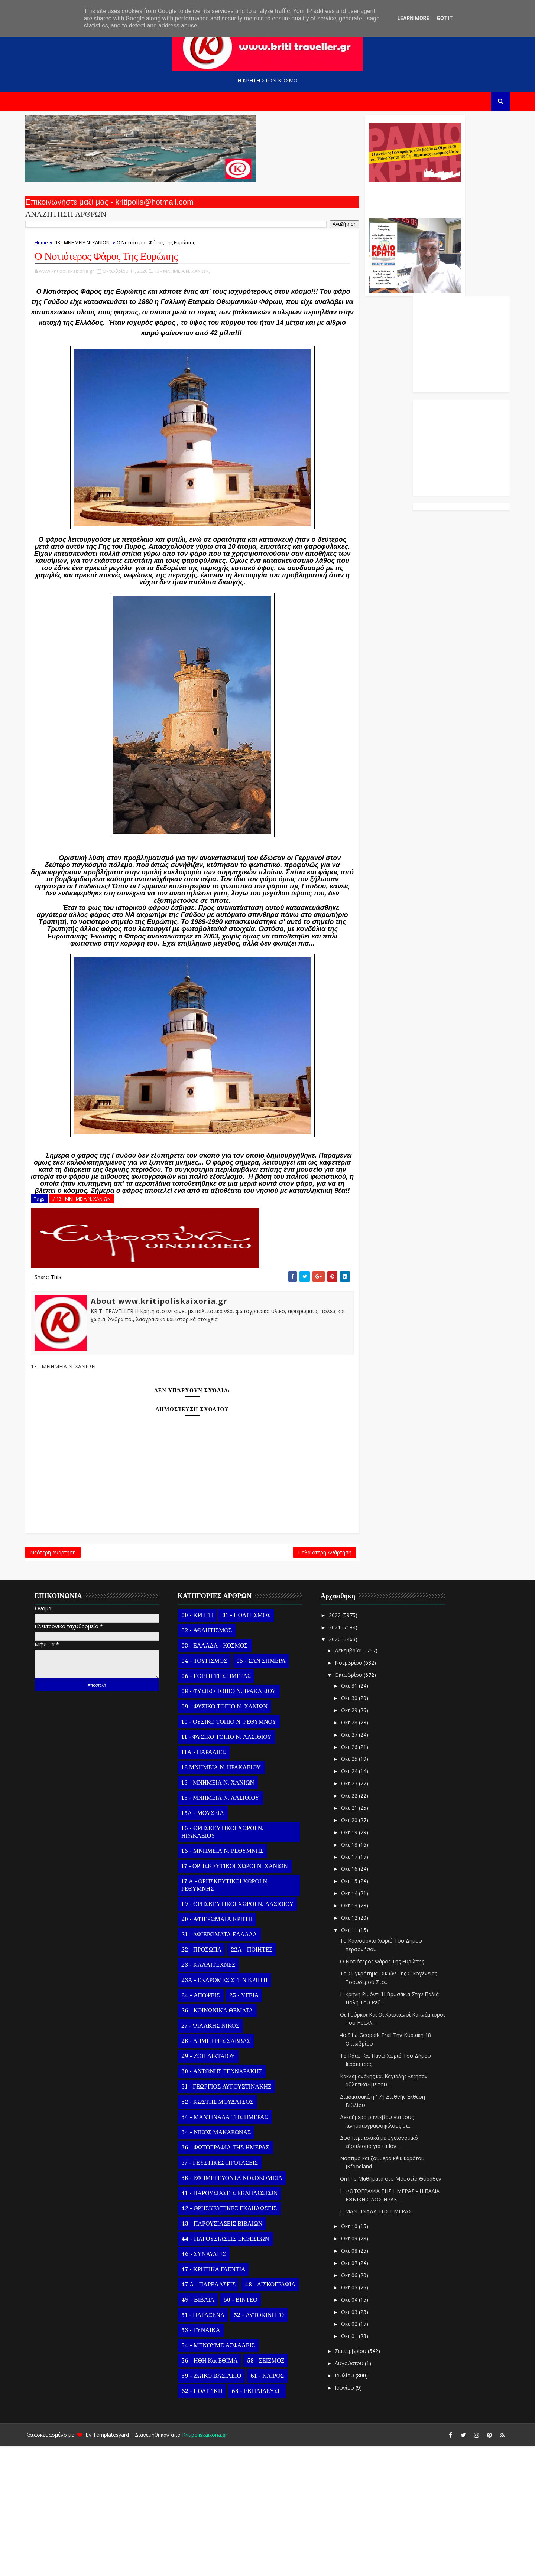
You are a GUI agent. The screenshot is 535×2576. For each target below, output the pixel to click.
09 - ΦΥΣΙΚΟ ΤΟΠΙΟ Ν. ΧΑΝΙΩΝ (234, 1836)
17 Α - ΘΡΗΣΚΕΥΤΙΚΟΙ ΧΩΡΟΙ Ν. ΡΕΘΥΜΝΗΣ (235, 2014)
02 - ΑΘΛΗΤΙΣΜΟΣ (216, 1760)
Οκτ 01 (360, 2465)
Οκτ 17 (360, 1986)
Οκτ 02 (360, 2453)
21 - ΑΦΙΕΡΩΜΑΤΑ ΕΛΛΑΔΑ (229, 2064)
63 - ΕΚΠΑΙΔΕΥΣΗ (266, 2520)
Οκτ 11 (360, 2059)
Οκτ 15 (360, 2010)
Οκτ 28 (360, 1851)
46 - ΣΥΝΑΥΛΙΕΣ (213, 2383)
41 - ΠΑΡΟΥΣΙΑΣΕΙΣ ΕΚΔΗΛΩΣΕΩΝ (239, 2323)
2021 (345, 1756)
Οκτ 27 (360, 1864)
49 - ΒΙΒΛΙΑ (207, 2429)
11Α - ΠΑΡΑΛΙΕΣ (213, 1882)
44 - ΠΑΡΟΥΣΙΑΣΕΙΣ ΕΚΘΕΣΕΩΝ (235, 2368)
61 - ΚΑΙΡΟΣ (277, 2505)
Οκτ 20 (360, 1949)
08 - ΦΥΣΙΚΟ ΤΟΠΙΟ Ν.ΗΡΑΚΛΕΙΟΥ (238, 1821)
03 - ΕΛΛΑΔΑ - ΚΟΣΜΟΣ (224, 1775)
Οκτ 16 (360, 1998)
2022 (345, 1744)
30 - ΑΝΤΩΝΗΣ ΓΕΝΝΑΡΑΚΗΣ (231, 2201)
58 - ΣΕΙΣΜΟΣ (276, 2490)
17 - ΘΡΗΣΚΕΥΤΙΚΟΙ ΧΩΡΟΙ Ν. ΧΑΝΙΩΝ (244, 1995)
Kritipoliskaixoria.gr (214, 2564)
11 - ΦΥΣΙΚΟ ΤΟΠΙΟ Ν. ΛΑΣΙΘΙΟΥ (236, 1866)
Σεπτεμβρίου (361, 2480)
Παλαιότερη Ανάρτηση (231, 1678)
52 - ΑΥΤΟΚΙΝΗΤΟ (269, 2444)
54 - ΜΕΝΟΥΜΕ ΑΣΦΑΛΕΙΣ (228, 2475)
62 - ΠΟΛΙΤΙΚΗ (211, 2520)
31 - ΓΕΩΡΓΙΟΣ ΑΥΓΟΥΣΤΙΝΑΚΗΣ (236, 2216)
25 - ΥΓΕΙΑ (254, 2125)
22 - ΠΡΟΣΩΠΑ (211, 2079)
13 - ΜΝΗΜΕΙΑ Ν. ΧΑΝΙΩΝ (92, 249)
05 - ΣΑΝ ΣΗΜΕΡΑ (270, 1790)
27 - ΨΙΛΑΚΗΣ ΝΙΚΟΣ (220, 2155)
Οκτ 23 (360, 1913)
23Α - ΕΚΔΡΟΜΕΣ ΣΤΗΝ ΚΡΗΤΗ (234, 2109)
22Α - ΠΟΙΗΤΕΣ (261, 2079)
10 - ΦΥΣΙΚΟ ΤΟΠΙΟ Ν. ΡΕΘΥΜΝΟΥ (238, 1851)
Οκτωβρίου (359, 1804)
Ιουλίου (355, 2505)
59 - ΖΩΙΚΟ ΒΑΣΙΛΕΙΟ (221, 2505)
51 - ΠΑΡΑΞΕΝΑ (212, 2444)
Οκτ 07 (360, 2392)
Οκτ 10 (360, 2356)
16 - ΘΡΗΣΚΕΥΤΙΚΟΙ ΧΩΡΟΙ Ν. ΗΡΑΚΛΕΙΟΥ (232, 1961)
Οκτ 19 (360, 1961)
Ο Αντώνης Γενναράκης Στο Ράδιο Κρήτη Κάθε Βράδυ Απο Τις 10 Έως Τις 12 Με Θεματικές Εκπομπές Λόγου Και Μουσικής (320, 203)
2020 (345, 1769)
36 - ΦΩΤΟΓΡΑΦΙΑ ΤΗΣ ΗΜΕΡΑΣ (235, 2277)
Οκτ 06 (360, 2404)
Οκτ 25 (360, 1888)
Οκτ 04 (360, 2429)
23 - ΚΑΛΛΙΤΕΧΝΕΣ (218, 2094)
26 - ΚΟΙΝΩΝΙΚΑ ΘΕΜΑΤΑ (227, 2140)
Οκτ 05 (360, 2416)
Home (51, 249)
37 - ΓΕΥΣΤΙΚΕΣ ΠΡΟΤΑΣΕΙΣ (229, 2292)
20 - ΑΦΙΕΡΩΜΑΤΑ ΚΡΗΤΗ (227, 2049)
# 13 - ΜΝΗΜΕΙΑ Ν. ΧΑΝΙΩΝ (91, 1320)
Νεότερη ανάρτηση (63, 1678)
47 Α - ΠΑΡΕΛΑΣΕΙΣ (218, 2414)
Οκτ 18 (360, 1974)
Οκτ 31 (360, 1815)
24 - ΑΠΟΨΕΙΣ (210, 2125)
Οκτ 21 (360, 1937)
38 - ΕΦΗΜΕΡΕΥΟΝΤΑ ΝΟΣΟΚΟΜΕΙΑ (241, 2307)
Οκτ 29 (360, 1839)
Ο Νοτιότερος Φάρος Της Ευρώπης (392, 2091)
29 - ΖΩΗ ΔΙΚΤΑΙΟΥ (218, 2186)
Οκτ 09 (360, 2368)
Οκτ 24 (360, 1900)
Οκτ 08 (360, 2380)
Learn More (413, 18)
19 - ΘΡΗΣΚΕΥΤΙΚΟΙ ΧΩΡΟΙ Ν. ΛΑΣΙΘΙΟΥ (247, 2033)
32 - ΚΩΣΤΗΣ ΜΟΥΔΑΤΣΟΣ (227, 2231)
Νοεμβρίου (359, 1792)
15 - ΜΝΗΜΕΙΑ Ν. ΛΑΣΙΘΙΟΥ (230, 1927)
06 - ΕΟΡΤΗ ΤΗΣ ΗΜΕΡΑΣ (226, 1805)
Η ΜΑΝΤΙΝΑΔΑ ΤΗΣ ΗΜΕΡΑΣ (386, 2341)
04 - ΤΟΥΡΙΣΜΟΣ (214, 1790)
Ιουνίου (355, 2517)
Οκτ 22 (360, 1925)
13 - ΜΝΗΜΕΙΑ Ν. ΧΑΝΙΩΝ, (192, 279)
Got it (445, 18)
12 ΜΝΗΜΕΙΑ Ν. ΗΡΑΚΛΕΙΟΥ (231, 1897)
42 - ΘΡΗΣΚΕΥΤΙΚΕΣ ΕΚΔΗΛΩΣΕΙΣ (239, 2338)
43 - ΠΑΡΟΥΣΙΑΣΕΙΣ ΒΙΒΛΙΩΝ (231, 2353)
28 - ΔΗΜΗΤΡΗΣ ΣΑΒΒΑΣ (225, 2170)
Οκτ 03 (360, 2441)
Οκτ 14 (360, 2023)
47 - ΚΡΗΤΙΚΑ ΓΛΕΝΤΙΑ (223, 2399)
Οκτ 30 (360, 1827)
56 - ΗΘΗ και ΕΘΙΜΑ (219, 2490)
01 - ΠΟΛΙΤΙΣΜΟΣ (256, 1745)
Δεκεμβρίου (360, 1780)
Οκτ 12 (360, 2047)
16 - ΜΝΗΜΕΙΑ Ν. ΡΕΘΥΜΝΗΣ (232, 1980)
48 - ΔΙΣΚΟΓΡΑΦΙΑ (280, 2414)
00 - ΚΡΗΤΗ (207, 1745)
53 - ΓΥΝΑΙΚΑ (210, 2460)
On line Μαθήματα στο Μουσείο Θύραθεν (400, 2308)
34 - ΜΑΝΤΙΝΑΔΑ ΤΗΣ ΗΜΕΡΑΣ (234, 2246)
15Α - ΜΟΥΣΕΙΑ (212, 1942)
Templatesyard (121, 2564)
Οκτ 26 (360, 1876)
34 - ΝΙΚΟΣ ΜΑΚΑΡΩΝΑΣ (226, 2262)
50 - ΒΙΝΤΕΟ (251, 2429)
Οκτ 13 (360, 2035)
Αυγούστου (360, 2493)
